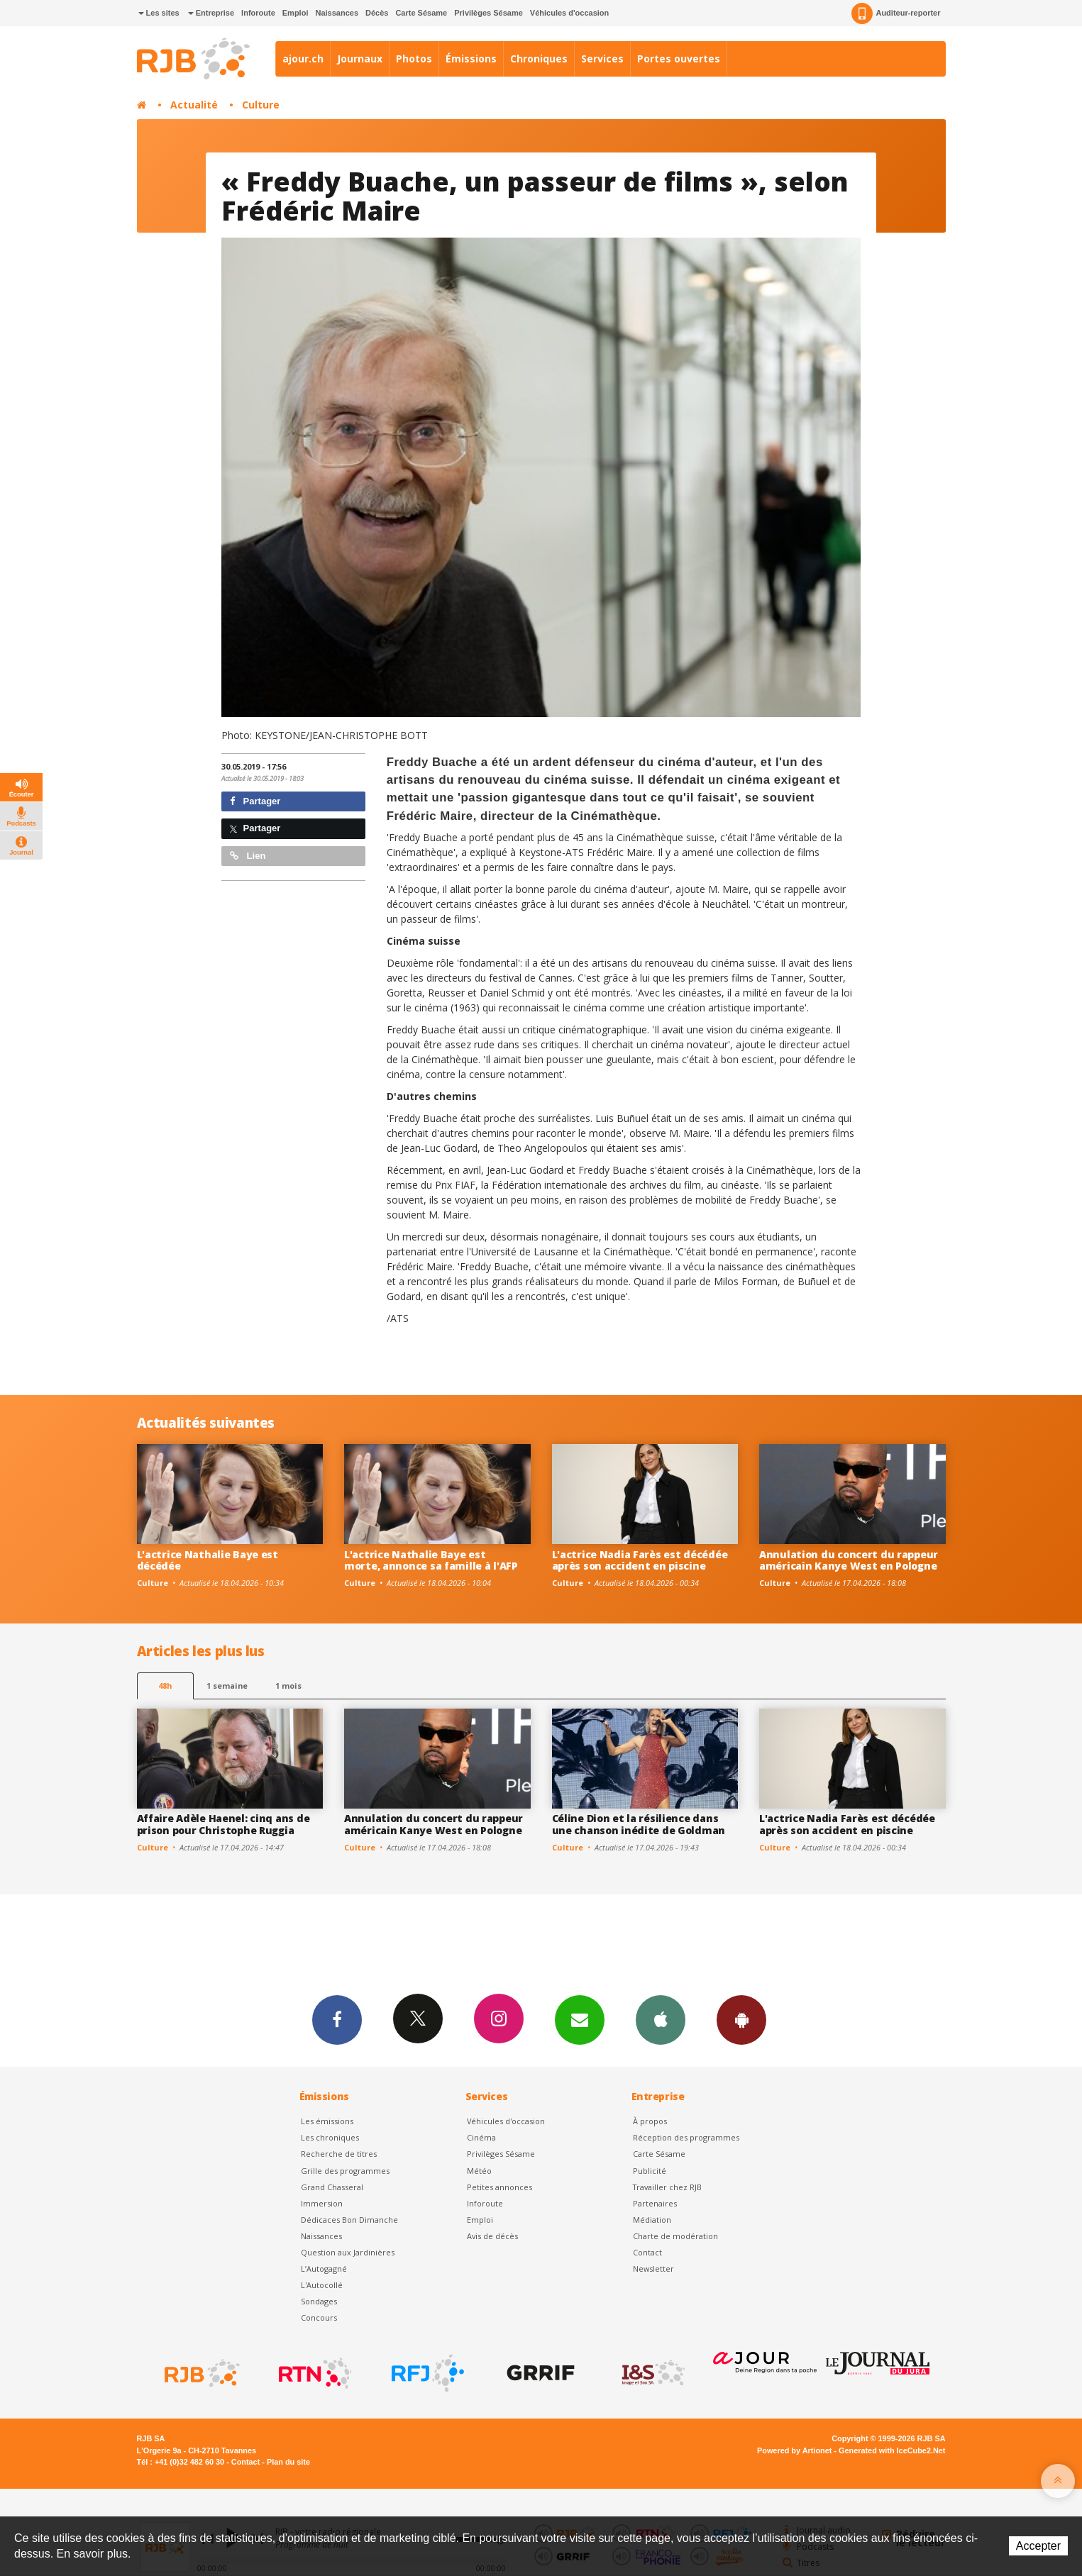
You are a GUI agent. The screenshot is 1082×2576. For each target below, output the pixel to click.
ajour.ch (303, 58)
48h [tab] (165, 1685)
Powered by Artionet (794, 2450)
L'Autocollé (322, 2284)
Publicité (649, 2170)
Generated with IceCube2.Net (892, 2450)
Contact (647, 2252)
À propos (650, 2121)
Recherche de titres (339, 2153)
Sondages (319, 2301)
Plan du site (288, 2462)
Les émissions (327, 2121)
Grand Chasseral (332, 2187)
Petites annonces (499, 2187)
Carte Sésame (421, 13)
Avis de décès (492, 2236)
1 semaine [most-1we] (227, 1685)
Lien (247, 855)
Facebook (337, 2019)
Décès (376, 13)
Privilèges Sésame (488, 13)
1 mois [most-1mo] (288, 1685)
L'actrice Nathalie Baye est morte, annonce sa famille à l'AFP (431, 1560)
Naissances (336, 13)
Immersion (322, 2203)
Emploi (295, 13)
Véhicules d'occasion (569, 13)
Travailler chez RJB (667, 2187)
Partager (255, 801)
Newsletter (653, 2268)
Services (602, 58)
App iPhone (660, 2019)
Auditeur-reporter (895, 13)
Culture (261, 104)
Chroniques (539, 58)
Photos (414, 58)
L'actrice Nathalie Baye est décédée (207, 1560)
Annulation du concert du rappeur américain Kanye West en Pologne (848, 1560)
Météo (479, 2170)
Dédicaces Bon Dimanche (349, 2219)
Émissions (471, 58)
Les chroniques (330, 2137)
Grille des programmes (345, 2170)
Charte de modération (675, 2236)
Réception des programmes (686, 2137)
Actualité (194, 104)
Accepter (1038, 2546)
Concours (319, 2317)
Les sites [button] (159, 13)
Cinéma (481, 2137)
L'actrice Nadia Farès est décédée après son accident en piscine (640, 1560)
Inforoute (258, 13)
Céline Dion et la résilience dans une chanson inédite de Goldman (639, 1824)
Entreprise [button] (211, 13)
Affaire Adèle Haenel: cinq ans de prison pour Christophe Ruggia (223, 1824)
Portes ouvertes (678, 58)
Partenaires (655, 2203)
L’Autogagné (324, 2268)
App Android (741, 2019)
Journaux (359, 58)
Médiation (652, 2219)
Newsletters (580, 2019)
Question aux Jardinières (347, 2252)
